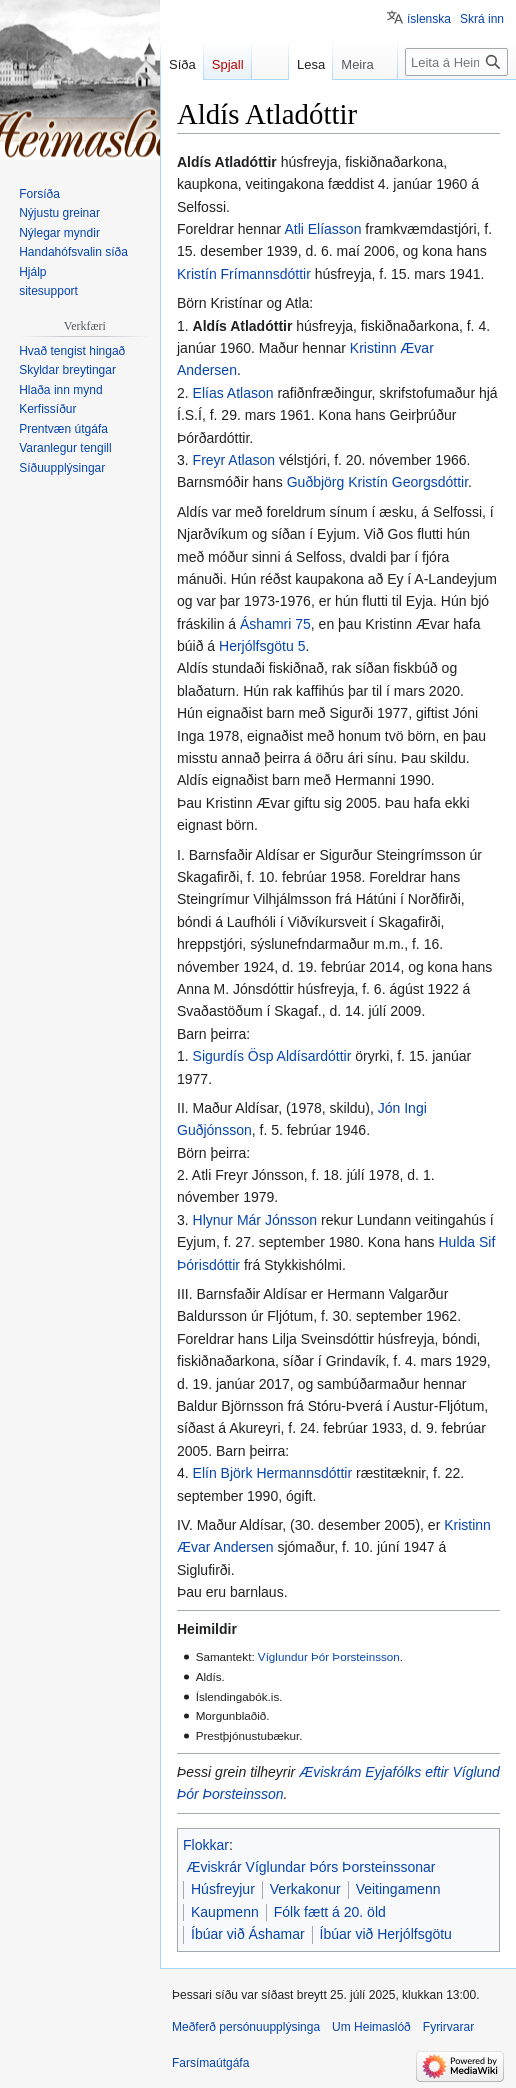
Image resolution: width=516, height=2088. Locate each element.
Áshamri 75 (275, 624)
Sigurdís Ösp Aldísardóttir (272, 1056)
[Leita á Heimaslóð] (456, 62)
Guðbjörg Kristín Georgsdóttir (377, 482)
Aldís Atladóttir (243, 326)
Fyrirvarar (448, 2027)
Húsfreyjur (223, 1889)
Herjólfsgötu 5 (262, 646)
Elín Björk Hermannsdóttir (273, 1473)
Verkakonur (305, 1889)
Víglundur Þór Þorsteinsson (329, 1656)
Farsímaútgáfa (210, 2063)
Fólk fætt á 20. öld (330, 1912)
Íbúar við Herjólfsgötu (386, 1934)
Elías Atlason (233, 393)
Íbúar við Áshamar (248, 1934)
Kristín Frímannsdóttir (244, 274)
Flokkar (206, 1845)
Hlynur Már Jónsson (255, 1220)
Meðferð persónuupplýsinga (246, 2027)
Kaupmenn (225, 1912)
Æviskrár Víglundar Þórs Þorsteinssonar (311, 1867)
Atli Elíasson (322, 229)
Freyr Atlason (234, 460)
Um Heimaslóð (371, 2027)
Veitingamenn (398, 1889)
